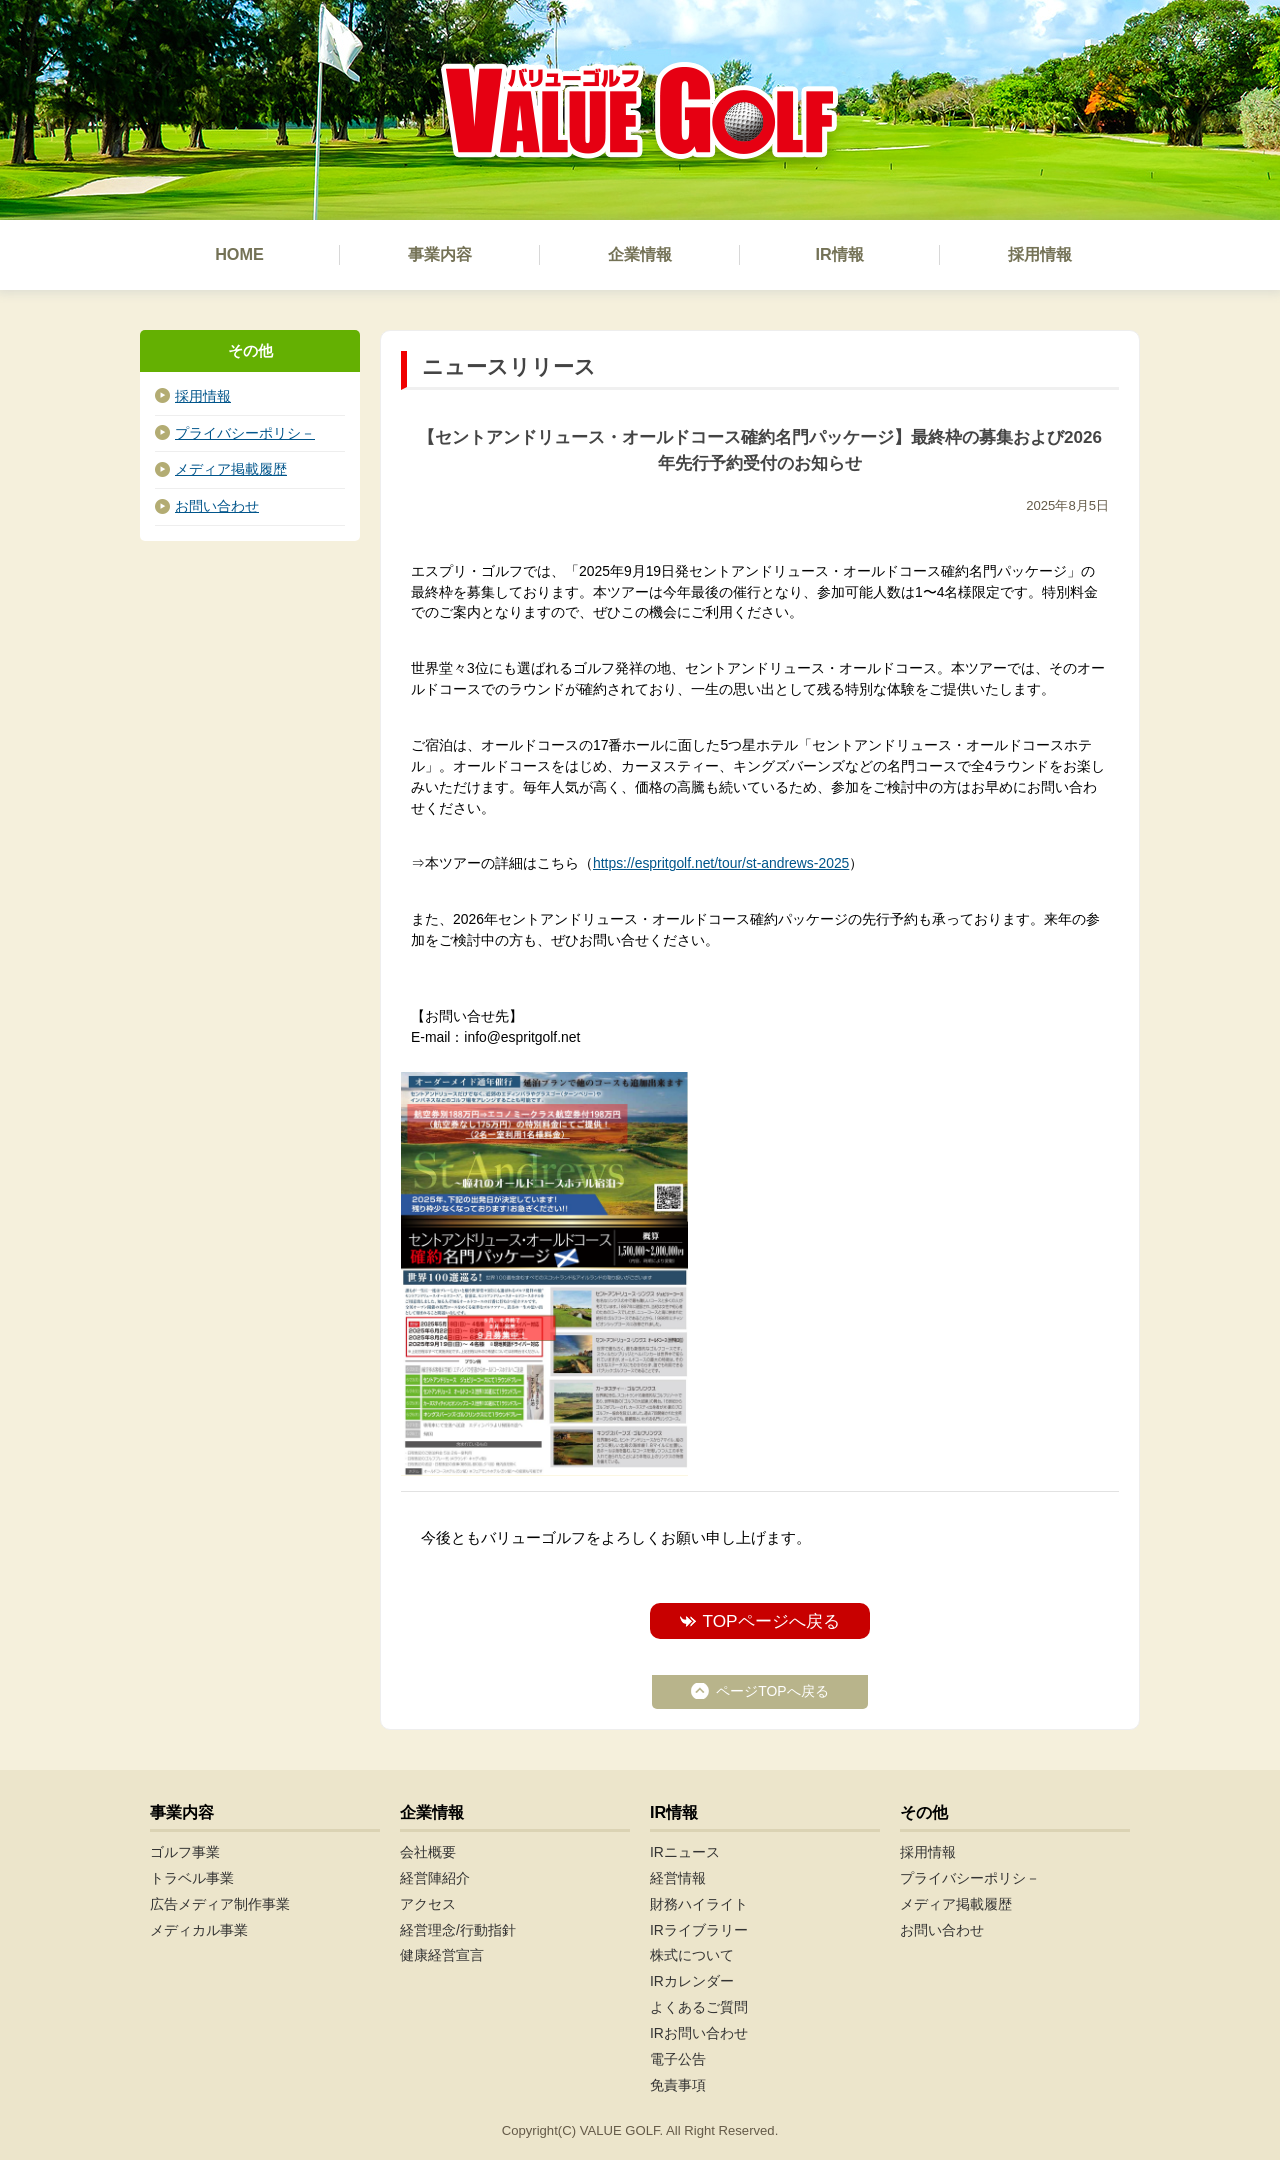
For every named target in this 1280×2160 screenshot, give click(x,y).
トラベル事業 (192, 1878)
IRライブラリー (699, 1930)
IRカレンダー (692, 1981)
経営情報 (678, 1878)
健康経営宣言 (442, 1955)
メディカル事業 (199, 1930)
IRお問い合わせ (699, 2033)
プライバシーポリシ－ (245, 433)
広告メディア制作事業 (220, 1904)
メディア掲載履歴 (231, 469)
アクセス (428, 1904)
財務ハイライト (699, 1904)
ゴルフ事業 (185, 1852)
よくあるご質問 (699, 2007)
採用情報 (203, 396)
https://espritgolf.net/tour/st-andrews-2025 (721, 863)
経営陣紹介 (435, 1878)
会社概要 (428, 1852)
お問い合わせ (217, 506)
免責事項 (678, 2085)
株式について (692, 1955)
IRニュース (685, 1852)
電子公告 (678, 2059)
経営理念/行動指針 (458, 1930)
